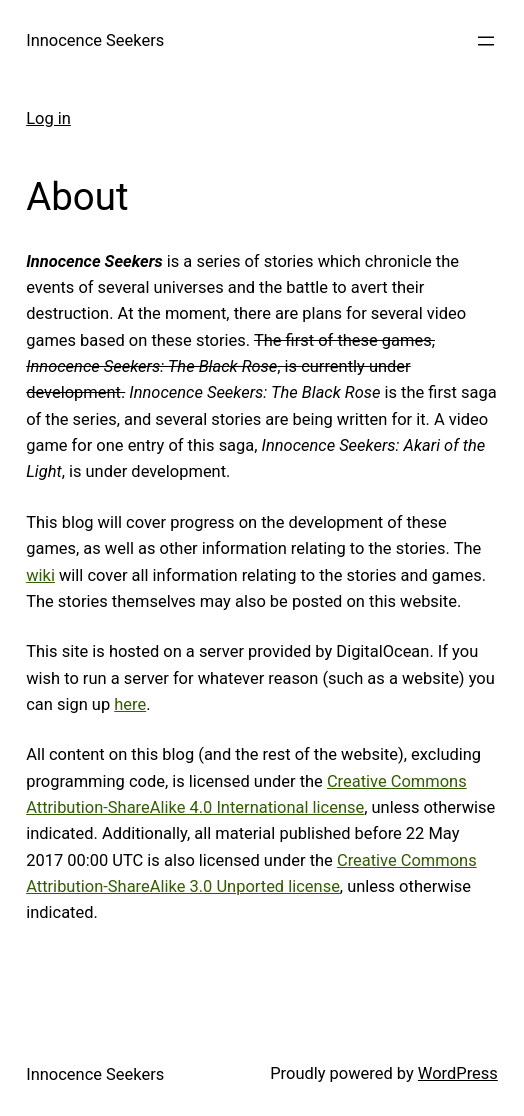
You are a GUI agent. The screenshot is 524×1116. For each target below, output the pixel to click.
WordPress (458, 1073)
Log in (48, 118)
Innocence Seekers (95, 40)
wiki (40, 575)
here (130, 704)
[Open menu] (486, 41)
